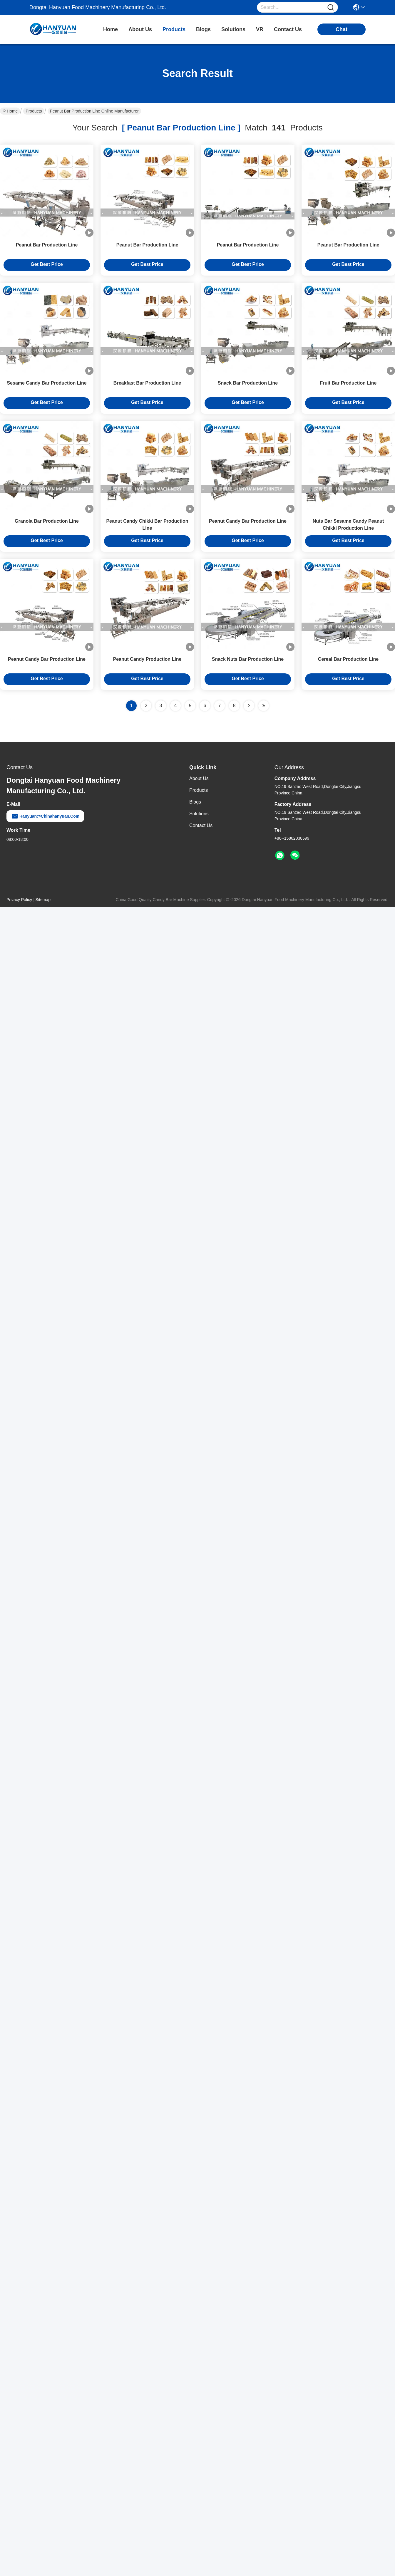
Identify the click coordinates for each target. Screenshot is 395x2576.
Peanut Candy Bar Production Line (248, 521)
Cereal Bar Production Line (348, 659)
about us (140, 29)
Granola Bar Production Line (47, 521)
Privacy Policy (19, 899)
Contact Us (200, 825)
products (174, 29)
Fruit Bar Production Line (348, 382)
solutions (233, 29)
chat (341, 29)
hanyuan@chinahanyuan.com (45, 816)
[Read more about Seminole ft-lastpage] (263, 705)
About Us (199, 778)
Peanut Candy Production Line (147, 659)
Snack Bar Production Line (248, 382)
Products (34, 111)
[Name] (330, 7)
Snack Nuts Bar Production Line (248, 659)
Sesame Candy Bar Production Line (46, 382)
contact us (288, 29)
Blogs (195, 801)
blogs (203, 29)
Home (110, 29)
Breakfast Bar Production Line (147, 382)
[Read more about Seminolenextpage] (249, 705)
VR (259, 29)
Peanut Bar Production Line (47, 244)
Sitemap (43, 899)
